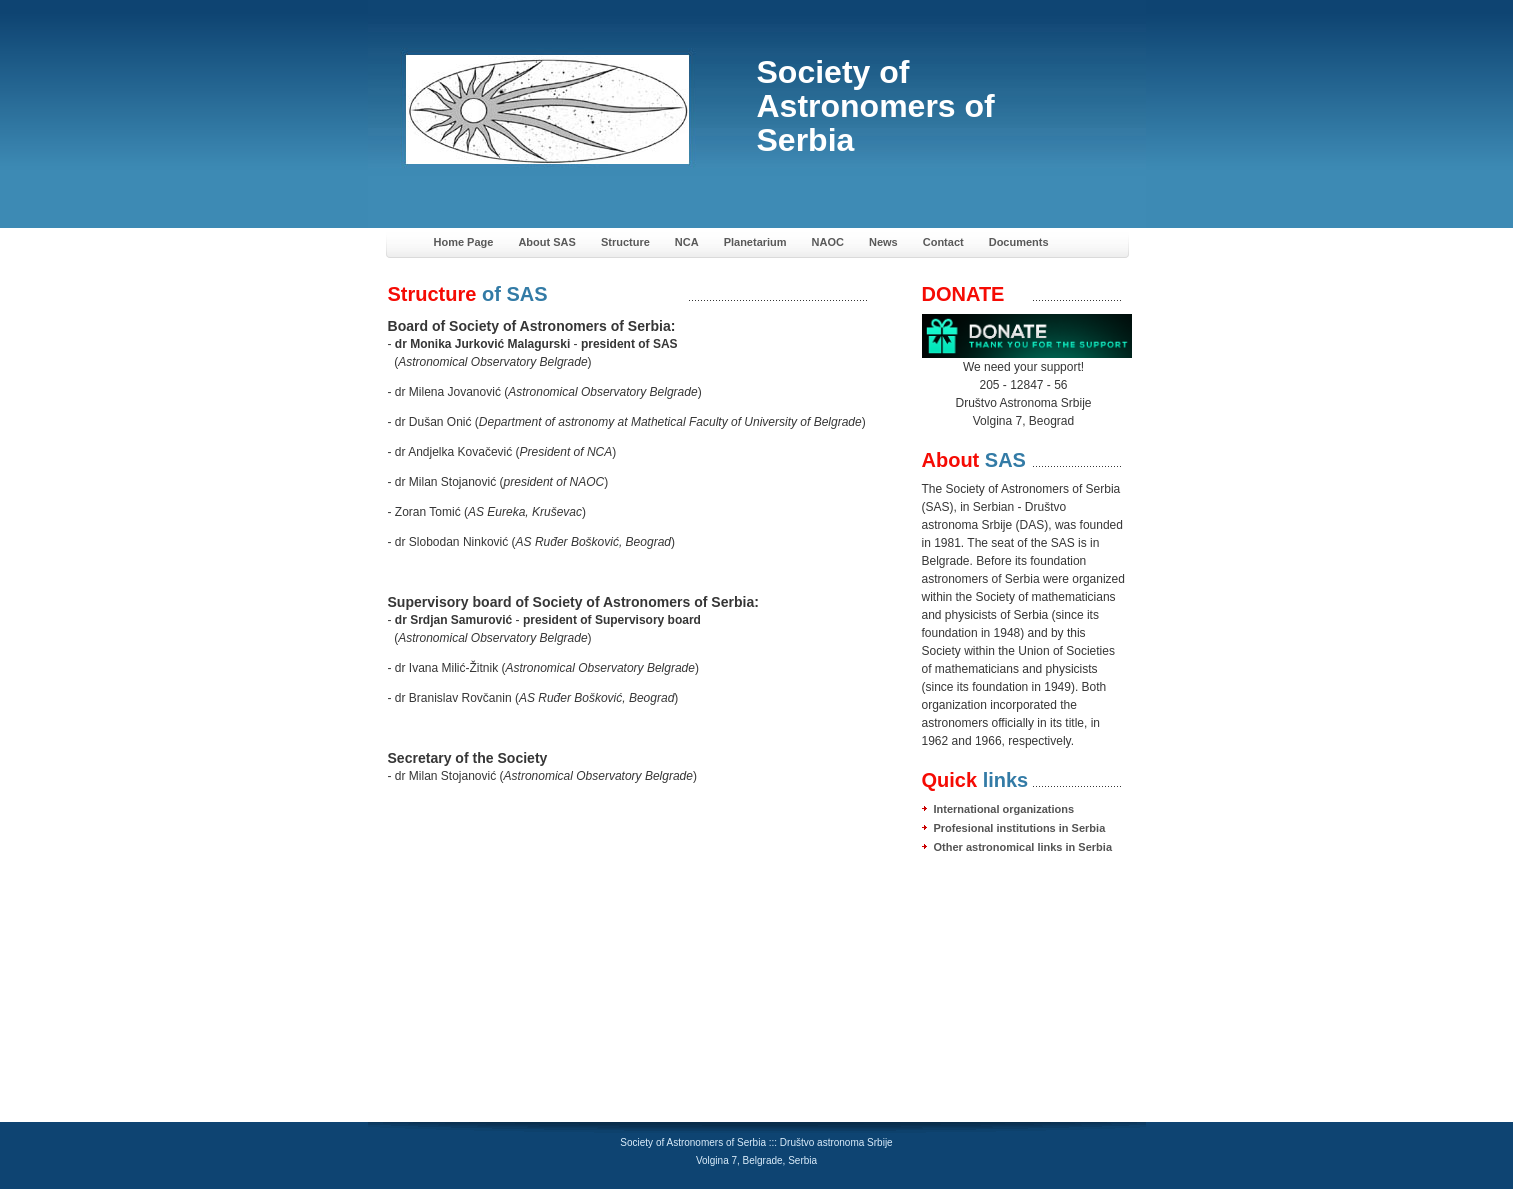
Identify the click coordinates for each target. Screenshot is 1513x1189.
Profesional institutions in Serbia (1020, 828)
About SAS (546, 242)
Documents (1019, 242)
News (883, 242)
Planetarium (755, 242)
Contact (943, 242)
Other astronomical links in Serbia (1023, 847)
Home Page (464, 242)
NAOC (828, 242)
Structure (625, 242)
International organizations (1004, 809)
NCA (687, 242)
